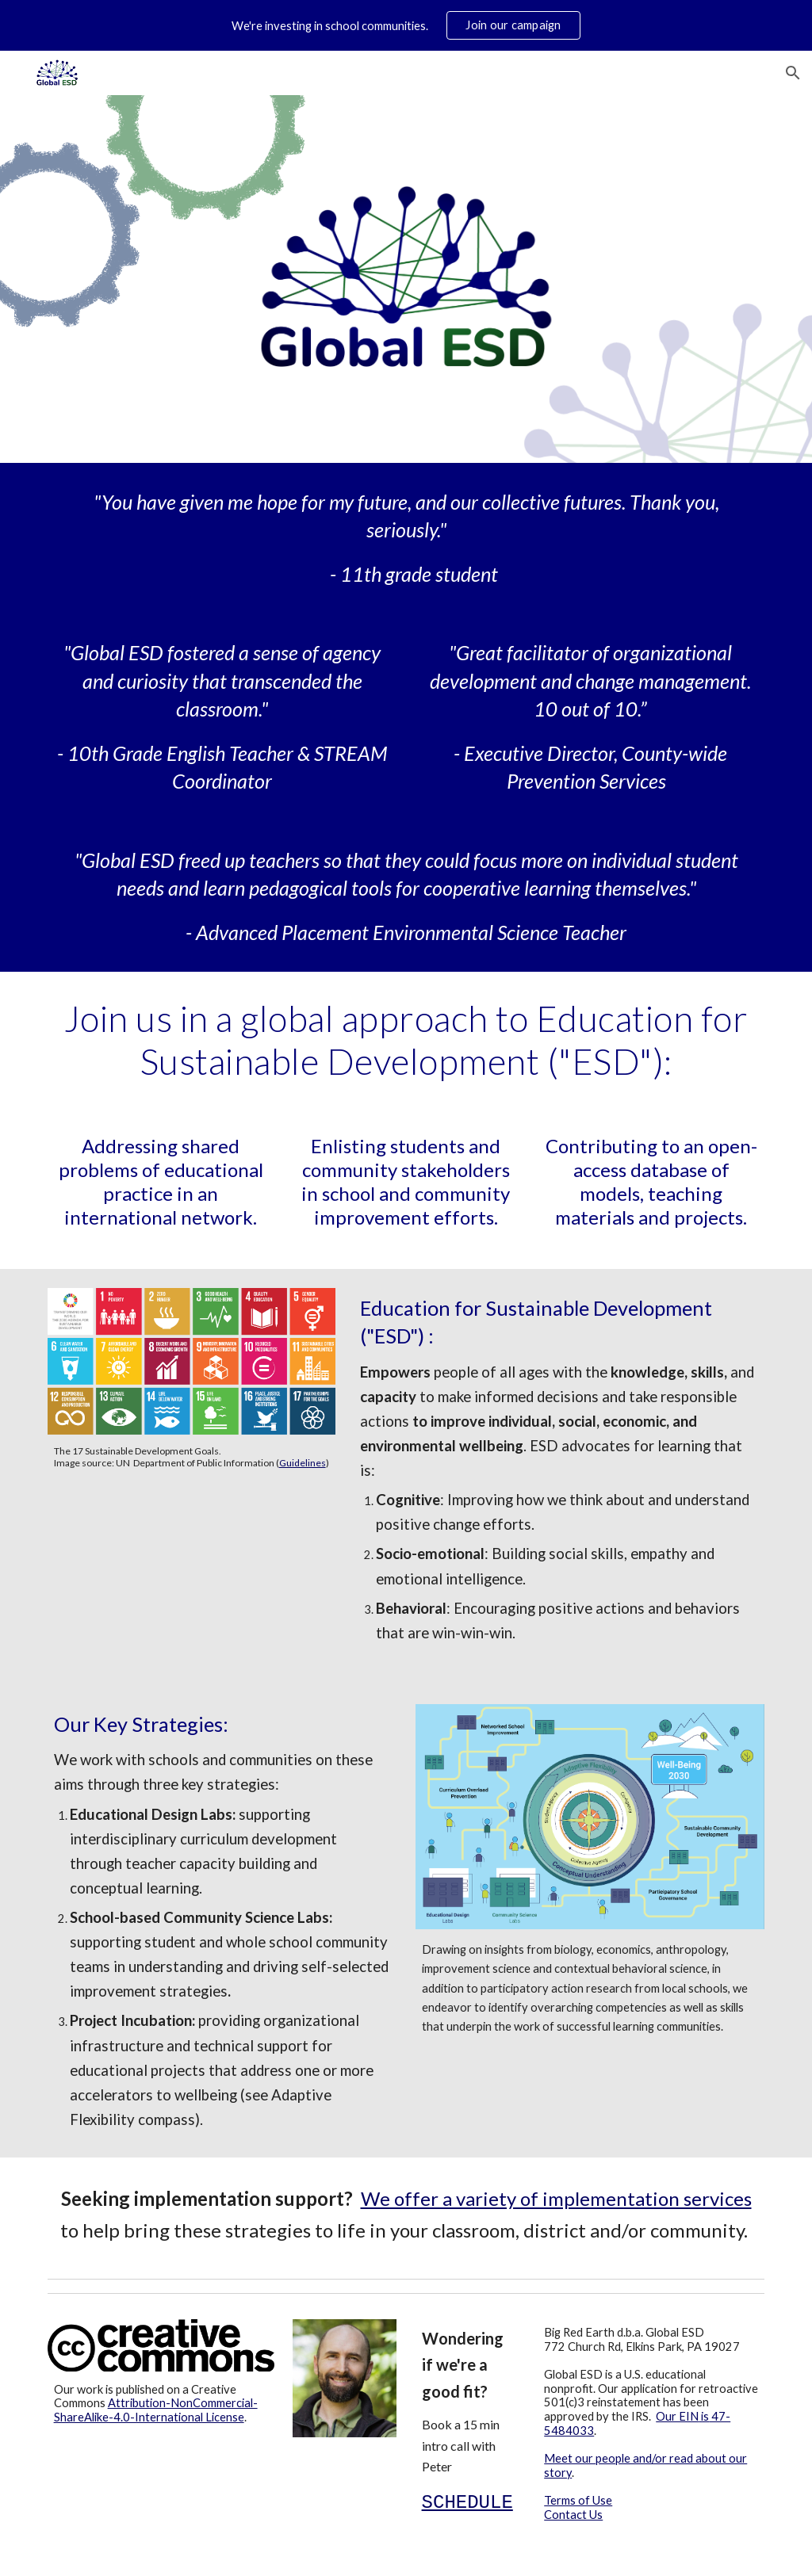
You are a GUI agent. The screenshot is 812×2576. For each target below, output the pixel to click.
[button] (793, 73)
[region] (406, 25)
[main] (406, 538)
